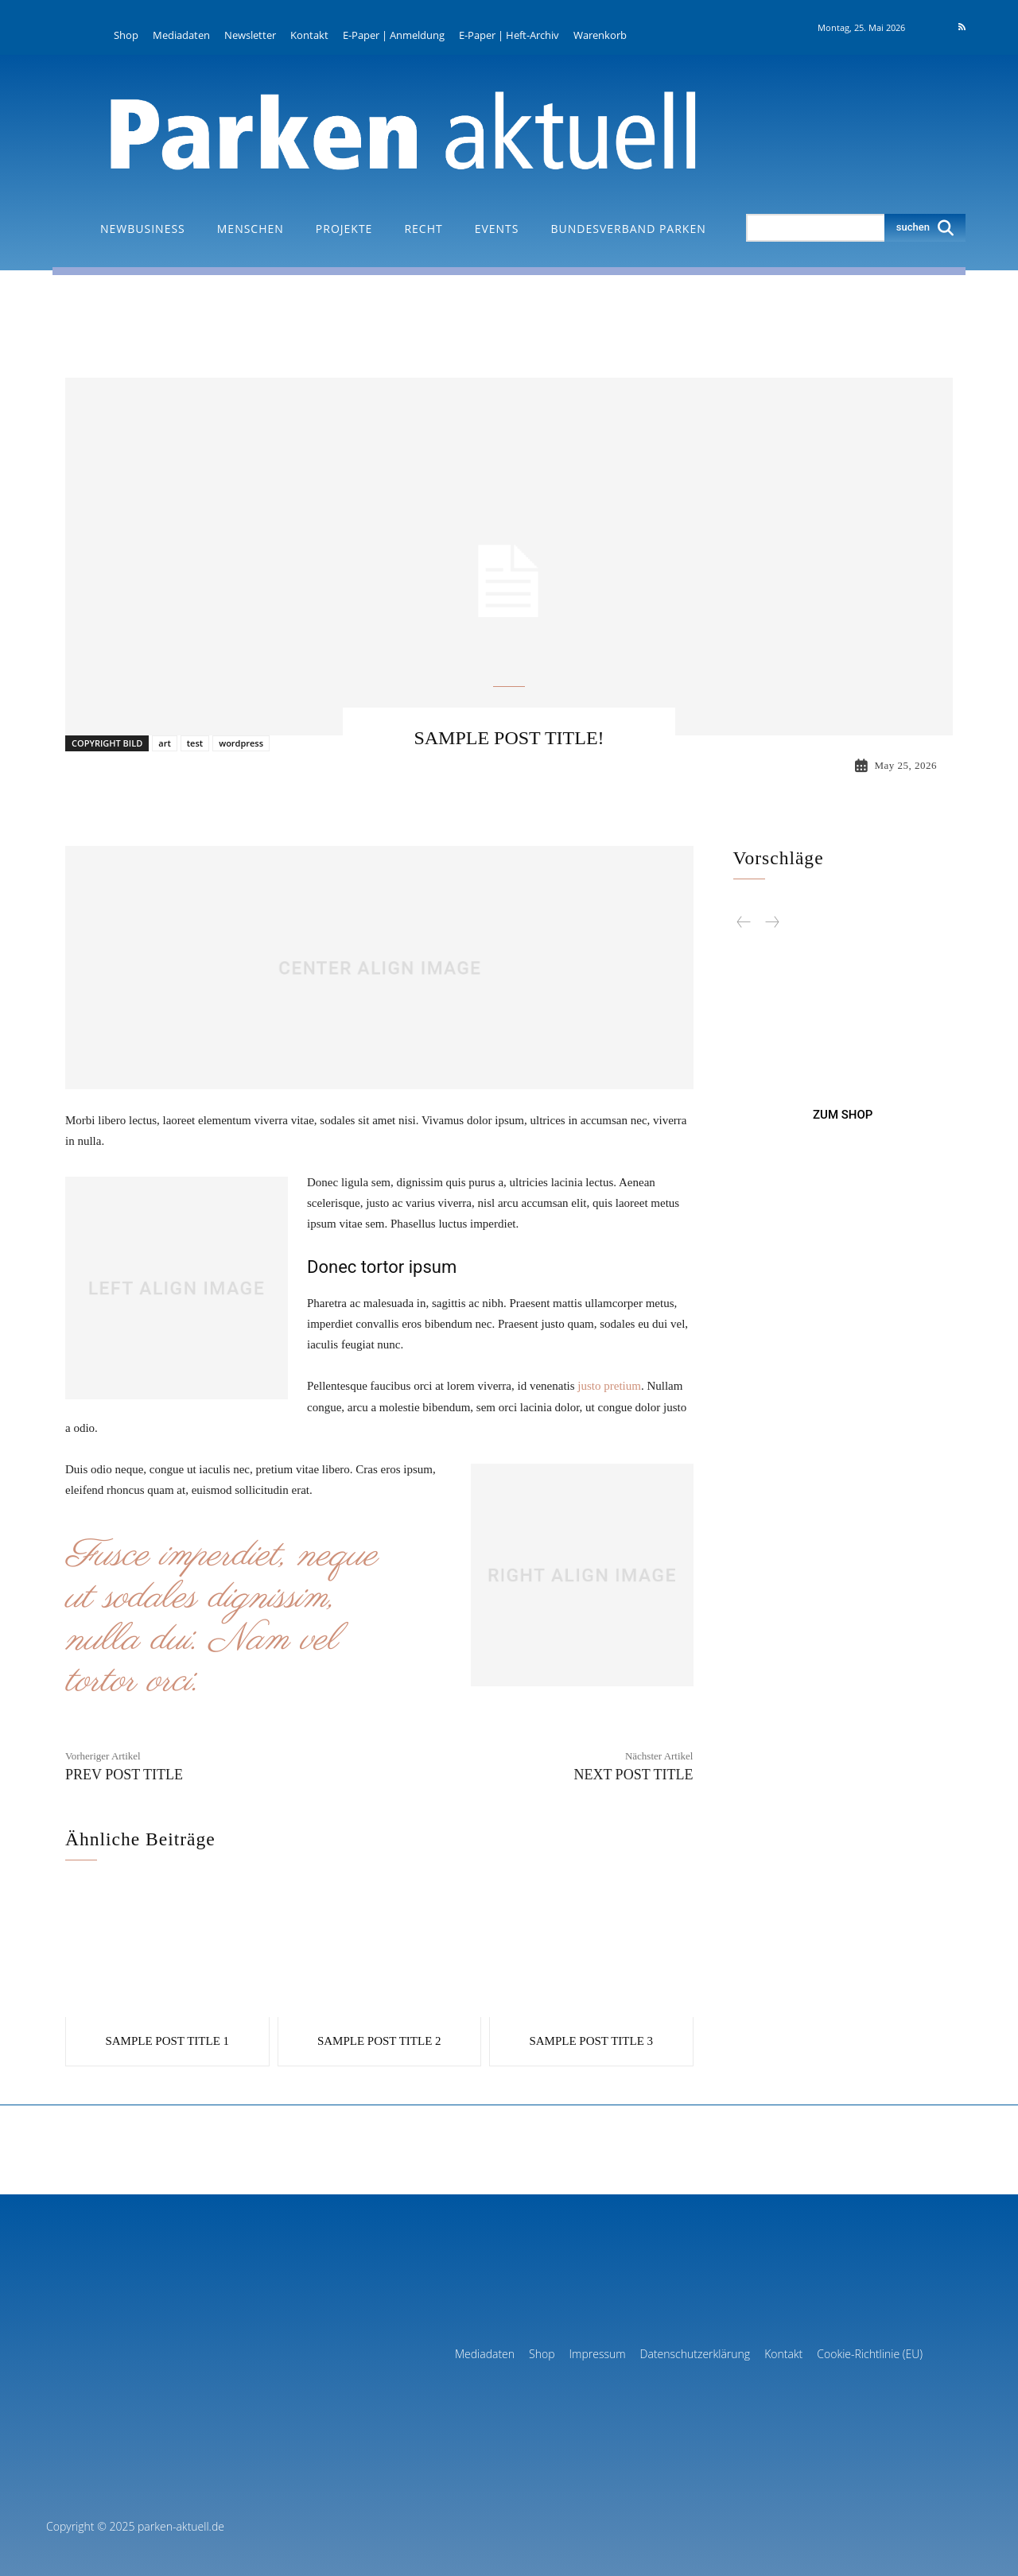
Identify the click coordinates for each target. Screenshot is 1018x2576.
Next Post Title (633, 1775)
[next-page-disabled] (771, 921)
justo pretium (609, 1385)
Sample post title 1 (167, 2039)
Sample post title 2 (379, 2039)
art (164, 743)
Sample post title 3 (591, 2039)
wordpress (241, 743)
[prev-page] (744, 921)
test (195, 743)
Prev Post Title (124, 1775)
